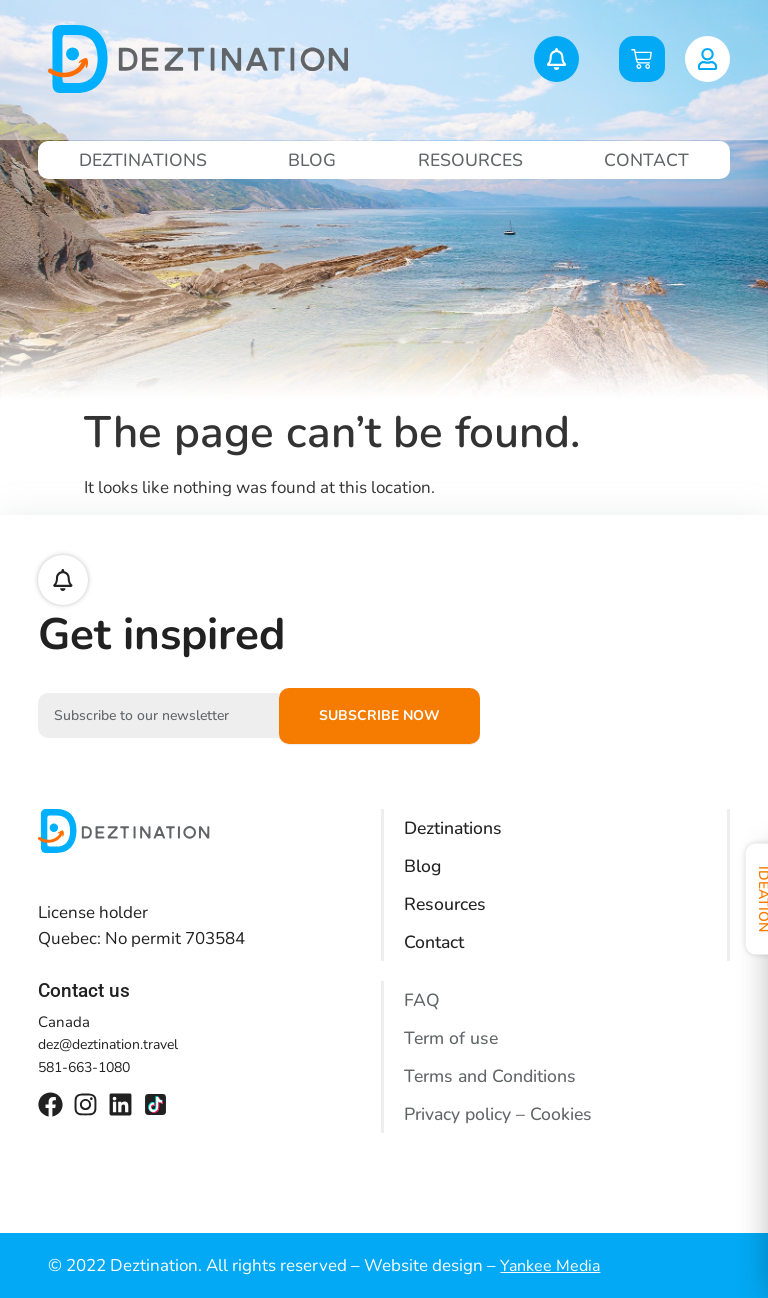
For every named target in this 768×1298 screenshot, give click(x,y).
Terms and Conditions (493, 1076)
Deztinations (144, 160)
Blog (313, 160)
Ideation (745, 901)
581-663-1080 (84, 1067)
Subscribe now (379, 715)
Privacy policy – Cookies (500, 1114)
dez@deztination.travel (108, 1044)
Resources (470, 160)
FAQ (422, 1000)
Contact (646, 160)
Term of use (453, 1038)
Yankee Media (550, 1266)
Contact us (84, 990)
